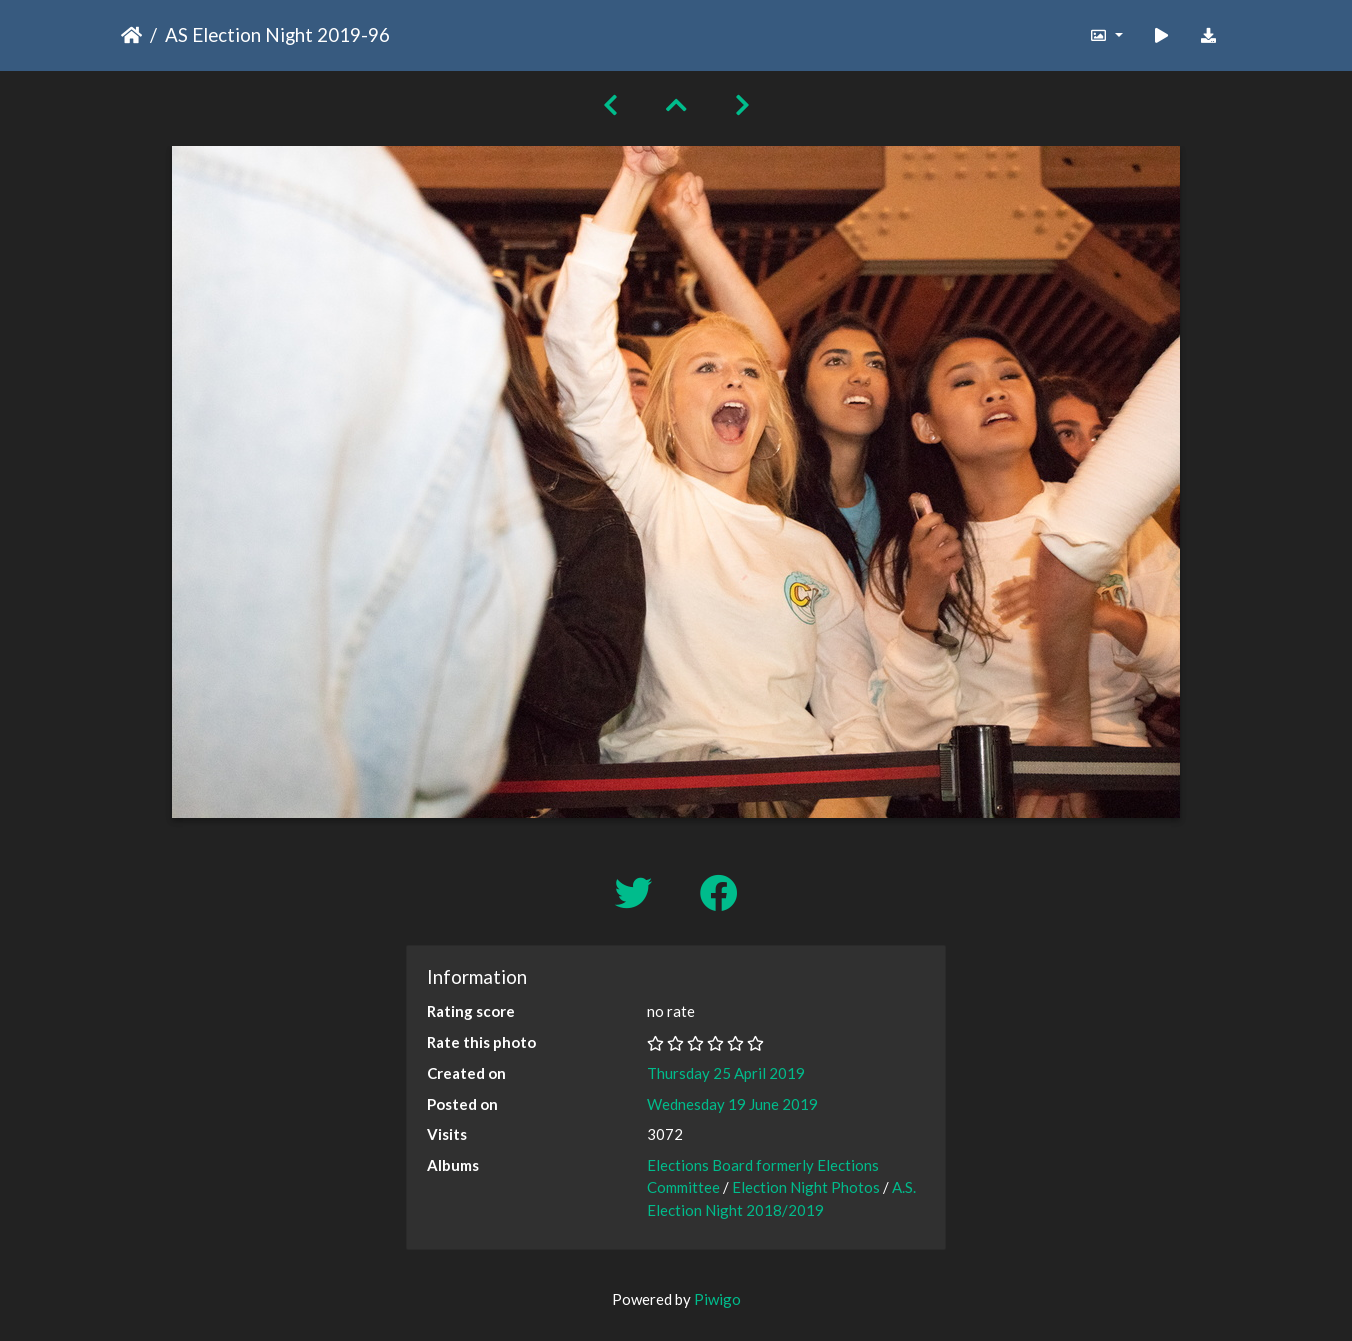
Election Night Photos (806, 1187)
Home (131, 35)
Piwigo (717, 1299)
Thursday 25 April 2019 (726, 1073)
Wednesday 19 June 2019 (732, 1104)
